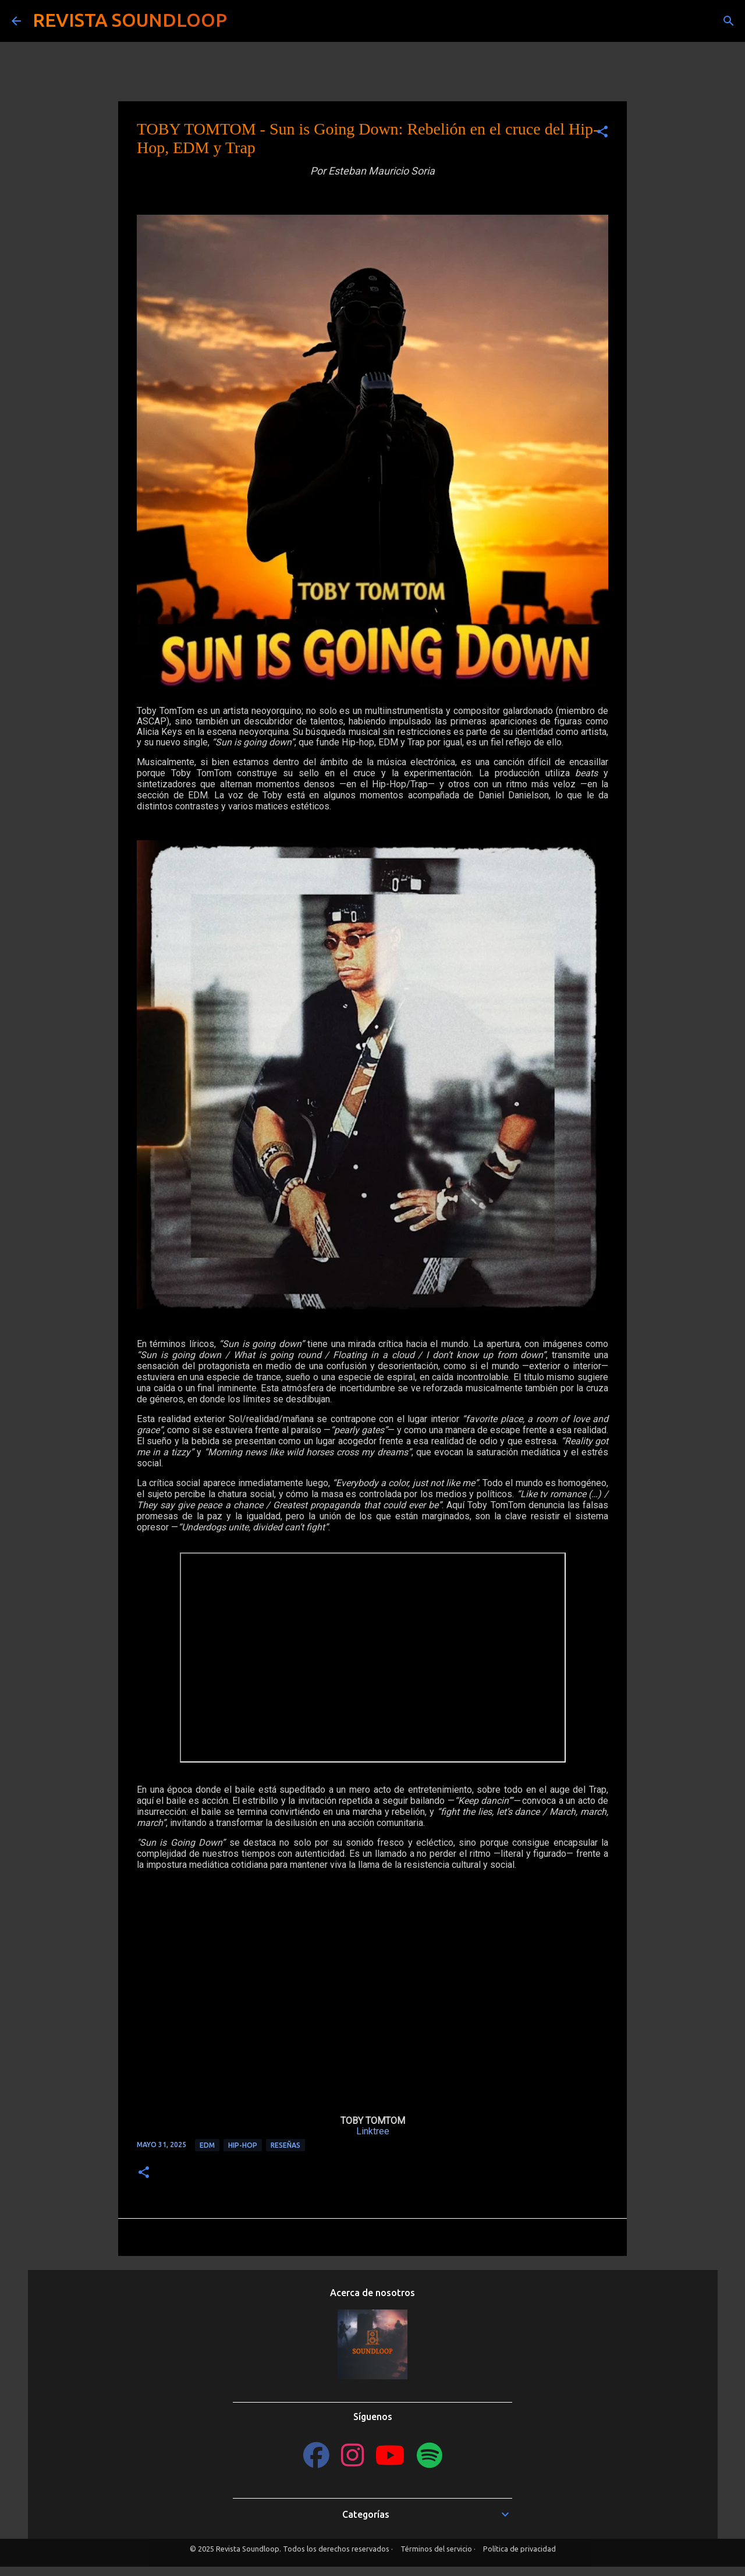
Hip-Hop (242, 2145)
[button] (602, 132)
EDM (207, 2145)
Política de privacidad (519, 2549)
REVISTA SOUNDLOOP (130, 19)
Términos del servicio (436, 2549)
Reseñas (285, 2145)
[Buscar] (243, 21)
